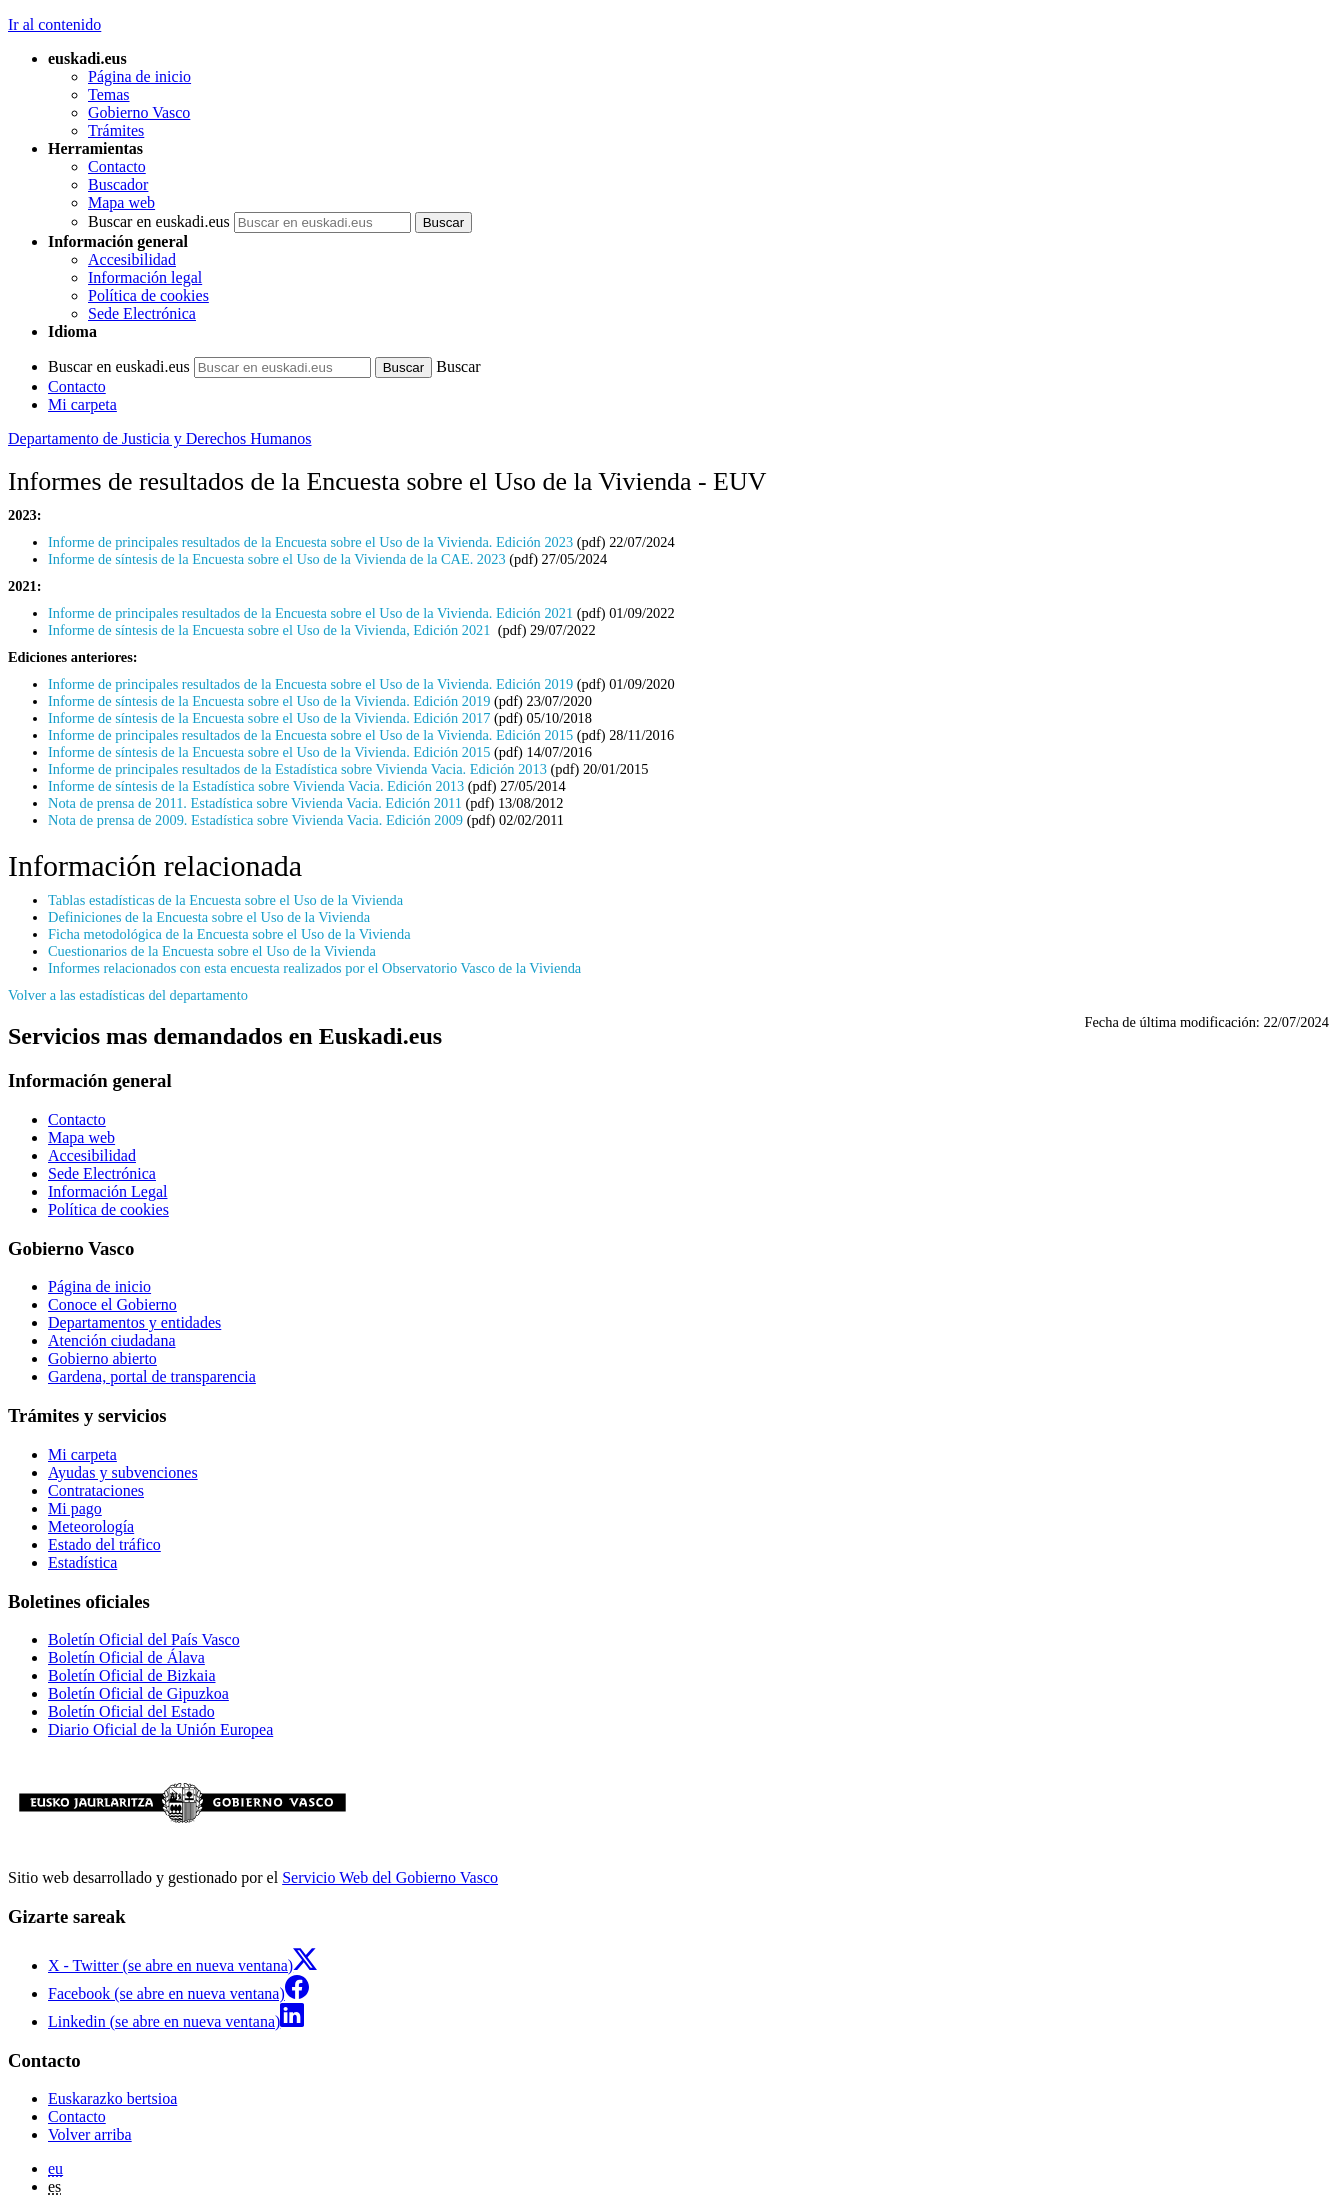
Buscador (118, 184)
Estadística (82, 1562)
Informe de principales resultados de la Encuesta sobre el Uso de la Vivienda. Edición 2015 (310, 735)
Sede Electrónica (142, 313)
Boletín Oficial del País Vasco (144, 1639)
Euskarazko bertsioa (112, 2098)
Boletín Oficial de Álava (126, 1657)
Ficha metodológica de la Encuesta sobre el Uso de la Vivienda (229, 934)
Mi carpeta (82, 404)
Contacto (117, 166)
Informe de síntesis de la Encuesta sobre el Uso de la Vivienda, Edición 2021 (271, 630)
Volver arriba (90, 2134)
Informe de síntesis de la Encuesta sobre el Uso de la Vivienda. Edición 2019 (269, 701)
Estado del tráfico (104, 1544)
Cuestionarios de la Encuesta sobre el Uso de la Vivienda (212, 951)
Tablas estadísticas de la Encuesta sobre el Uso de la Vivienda (225, 900)
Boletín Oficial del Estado (131, 1711)
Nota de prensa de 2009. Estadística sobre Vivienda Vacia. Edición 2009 (255, 820)
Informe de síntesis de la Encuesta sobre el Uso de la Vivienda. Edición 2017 (269, 718)
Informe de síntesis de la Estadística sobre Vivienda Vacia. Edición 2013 (256, 786)
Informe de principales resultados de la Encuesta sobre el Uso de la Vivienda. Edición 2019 (310, 684)
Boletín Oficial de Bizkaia (132, 1675)
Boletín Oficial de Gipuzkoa (138, 1693)
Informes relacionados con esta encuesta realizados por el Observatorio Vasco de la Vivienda (314, 968)
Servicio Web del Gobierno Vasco (390, 1877)
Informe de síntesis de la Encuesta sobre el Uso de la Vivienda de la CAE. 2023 (278, 559)
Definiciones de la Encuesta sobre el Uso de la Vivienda (209, 917)
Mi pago (75, 1508)
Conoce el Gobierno (112, 1304)
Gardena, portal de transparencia (152, 1376)
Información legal (145, 277)
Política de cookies (148, 295)
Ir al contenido (54, 24)
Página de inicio (139, 76)
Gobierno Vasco (139, 112)
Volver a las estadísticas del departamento (128, 995)
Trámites (116, 130)
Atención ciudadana (112, 1340)
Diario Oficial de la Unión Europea (160, 1729)
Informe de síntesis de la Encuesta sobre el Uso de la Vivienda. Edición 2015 (269, 752)
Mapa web (121, 202)
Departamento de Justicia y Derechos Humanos (159, 438)
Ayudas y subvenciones (123, 1472)
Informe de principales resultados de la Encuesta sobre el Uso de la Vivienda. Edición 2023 (310, 542)
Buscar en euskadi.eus (159, 221)
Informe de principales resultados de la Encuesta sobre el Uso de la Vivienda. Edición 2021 (310, 613)
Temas (109, 94)
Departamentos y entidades (134, 1322)
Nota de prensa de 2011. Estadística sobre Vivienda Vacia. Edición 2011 (255, 803)
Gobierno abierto (102, 1358)
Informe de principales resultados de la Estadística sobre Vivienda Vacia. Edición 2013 (297, 769)
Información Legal (108, 1191)
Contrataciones (96, 1490)
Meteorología (91, 1526)
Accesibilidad (132, 259)
